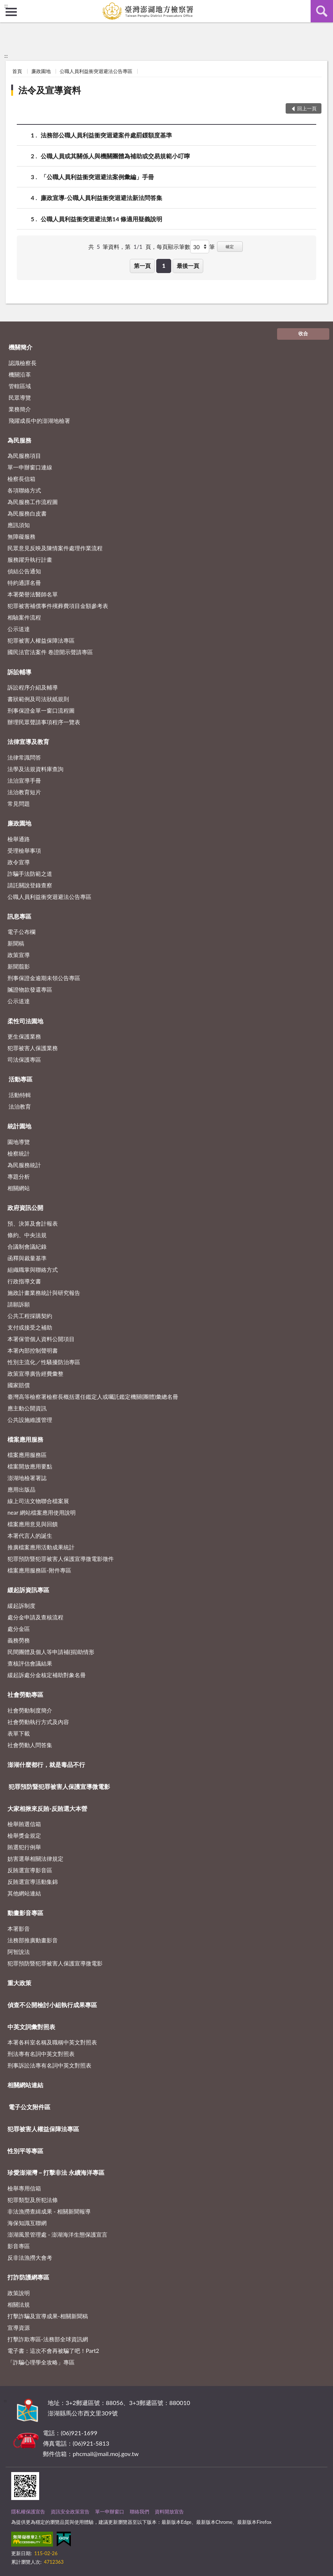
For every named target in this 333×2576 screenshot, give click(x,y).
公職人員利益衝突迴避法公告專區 (96, 71)
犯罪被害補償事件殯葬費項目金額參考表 (57, 605)
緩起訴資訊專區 (28, 1589)
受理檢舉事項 (24, 850)
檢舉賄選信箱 (24, 1824)
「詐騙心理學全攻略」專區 (41, 2362)
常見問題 (18, 803)
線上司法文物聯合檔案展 (38, 1501)
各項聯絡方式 (24, 490)
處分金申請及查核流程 (35, 1617)
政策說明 (18, 2293)
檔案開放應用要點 (29, 1466)
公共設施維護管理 (29, 1419)
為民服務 (19, 440)
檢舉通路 (18, 839)
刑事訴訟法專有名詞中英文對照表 (49, 2065)
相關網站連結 (25, 2084)
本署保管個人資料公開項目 (41, 1338)
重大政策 (19, 1982)
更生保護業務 (24, 1036)
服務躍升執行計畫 (29, 559)
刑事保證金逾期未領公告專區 (43, 978)
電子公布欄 (21, 931)
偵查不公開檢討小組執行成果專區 (52, 2004)
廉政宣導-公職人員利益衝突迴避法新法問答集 (101, 197)
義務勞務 (18, 1640)
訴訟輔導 (19, 671)
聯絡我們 (139, 2512)
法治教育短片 (24, 792)
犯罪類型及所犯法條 (32, 2199)
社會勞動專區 (25, 1694)
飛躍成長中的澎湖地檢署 (39, 420)
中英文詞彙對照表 (31, 2026)
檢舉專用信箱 (24, 2188)
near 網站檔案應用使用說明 (41, 1512)
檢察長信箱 (21, 478)
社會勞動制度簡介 (29, 1710)
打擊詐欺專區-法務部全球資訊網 (47, 2339)
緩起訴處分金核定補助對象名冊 (46, 1675)
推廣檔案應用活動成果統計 (41, 1547)
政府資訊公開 (25, 1207)
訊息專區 (19, 916)
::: (6, 6)
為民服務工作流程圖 (32, 501)
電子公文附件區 (29, 2106)
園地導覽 (18, 1141)
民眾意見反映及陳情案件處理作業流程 (55, 548)
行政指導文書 (24, 1281)
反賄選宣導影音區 (29, 1870)
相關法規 (18, 2304)
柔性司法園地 (25, 1020)
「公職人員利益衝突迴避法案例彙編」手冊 (97, 176)
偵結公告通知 (24, 571)
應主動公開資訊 (27, 1408)
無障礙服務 (21, 536)
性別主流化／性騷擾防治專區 (43, 1362)
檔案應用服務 (25, 1439)
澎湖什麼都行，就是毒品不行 (46, 1764)
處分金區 (18, 1628)
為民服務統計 (24, 1165)
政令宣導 (18, 862)
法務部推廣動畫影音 (32, 1940)
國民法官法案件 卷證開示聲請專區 (50, 652)
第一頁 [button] (142, 265)
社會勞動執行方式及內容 (38, 1721)
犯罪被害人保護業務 (32, 1048)
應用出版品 (21, 1489)
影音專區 (18, 2246)
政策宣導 (18, 954)
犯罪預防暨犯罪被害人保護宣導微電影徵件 (60, 1558)
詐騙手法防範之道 (29, 873)
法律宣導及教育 (28, 741)
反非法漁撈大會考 (29, 2257)
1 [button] (164, 265)
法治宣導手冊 (24, 780)
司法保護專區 (24, 1059)
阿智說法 (18, 1951)
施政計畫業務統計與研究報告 (43, 1292)
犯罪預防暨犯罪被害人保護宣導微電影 (59, 1786)
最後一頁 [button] (188, 265)
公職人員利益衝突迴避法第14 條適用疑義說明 (101, 219)
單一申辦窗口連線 (29, 467)
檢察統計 (18, 1153)
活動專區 (20, 1079)
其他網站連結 (24, 1893)
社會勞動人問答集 (29, 1745)
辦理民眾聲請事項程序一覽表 (43, 722)
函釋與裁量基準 (27, 1258)
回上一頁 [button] (307, 108)
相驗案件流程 (24, 617)
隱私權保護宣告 (28, 2512)
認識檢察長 (23, 362)
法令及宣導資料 (49, 90)
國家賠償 (18, 1385)
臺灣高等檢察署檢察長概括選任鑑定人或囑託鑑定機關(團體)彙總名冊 (92, 1396)
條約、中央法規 (27, 1235)
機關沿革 (20, 374)
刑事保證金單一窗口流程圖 (41, 710)
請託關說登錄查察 (29, 885)
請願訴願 (18, 1304)
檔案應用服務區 (27, 1454)
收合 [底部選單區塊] (303, 333)
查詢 (322, 11)
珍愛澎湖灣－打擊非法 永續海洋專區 (55, 2172)
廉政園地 (41, 71)
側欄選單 (11, 12)
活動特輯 (20, 1094)
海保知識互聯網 (27, 2222)
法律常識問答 (24, 757)
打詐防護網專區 (28, 2277)
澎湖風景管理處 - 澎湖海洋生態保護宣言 (57, 2234)
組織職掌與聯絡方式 (32, 1269)
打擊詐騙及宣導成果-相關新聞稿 (47, 2316)
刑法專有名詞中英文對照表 (41, 2053)
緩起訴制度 (21, 1605)
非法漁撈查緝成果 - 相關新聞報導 (49, 2211)
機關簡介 (20, 347)
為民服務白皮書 (27, 513)
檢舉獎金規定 (24, 1835)
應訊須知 (18, 525)
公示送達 (18, 628)
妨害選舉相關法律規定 (35, 1858)
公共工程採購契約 (29, 1315)
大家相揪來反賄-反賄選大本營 (47, 1808)
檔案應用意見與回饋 (32, 1524)
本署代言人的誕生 (29, 1535)
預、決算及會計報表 (32, 1223)
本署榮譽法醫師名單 (32, 594)
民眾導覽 (20, 397)
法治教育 (20, 1106)
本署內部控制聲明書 (32, 1350)
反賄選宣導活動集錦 (32, 1881)
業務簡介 (20, 409)
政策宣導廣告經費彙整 (35, 1373)
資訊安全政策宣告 (70, 2512)
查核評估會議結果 (29, 1663)
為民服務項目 (24, 455)
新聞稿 (15, 943)
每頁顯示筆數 (173, 246)
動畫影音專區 (25, 1912)
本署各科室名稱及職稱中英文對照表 (52, 2042)
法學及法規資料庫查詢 (35, 769)
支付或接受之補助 (29, 1327)
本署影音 (18, 1928)
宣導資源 (18, 2327)
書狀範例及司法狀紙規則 (38, 699)
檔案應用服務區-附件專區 (39, 1570)
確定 (230, 246)
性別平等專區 (25, 2150)
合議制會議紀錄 (27, 1246)
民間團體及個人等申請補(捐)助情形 (50, 1651)
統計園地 (19, 1125)
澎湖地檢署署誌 (27, 1477)
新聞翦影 (18, 966)
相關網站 (18, 1188)
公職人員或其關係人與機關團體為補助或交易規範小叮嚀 (115, 156)
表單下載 (18, 1733)
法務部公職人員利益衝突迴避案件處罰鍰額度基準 (106, 135)
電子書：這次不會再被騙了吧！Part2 (53, 2350)
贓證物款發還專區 (29, 989)
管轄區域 (20, 386)
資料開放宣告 (169, 2512)
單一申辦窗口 (109, 2512)
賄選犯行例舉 (24, 1847)
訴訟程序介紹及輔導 (32, 687)
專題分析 (18, 1176)
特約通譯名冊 (24, 582)
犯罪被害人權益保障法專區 (41, 640)
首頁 (17, 71)
